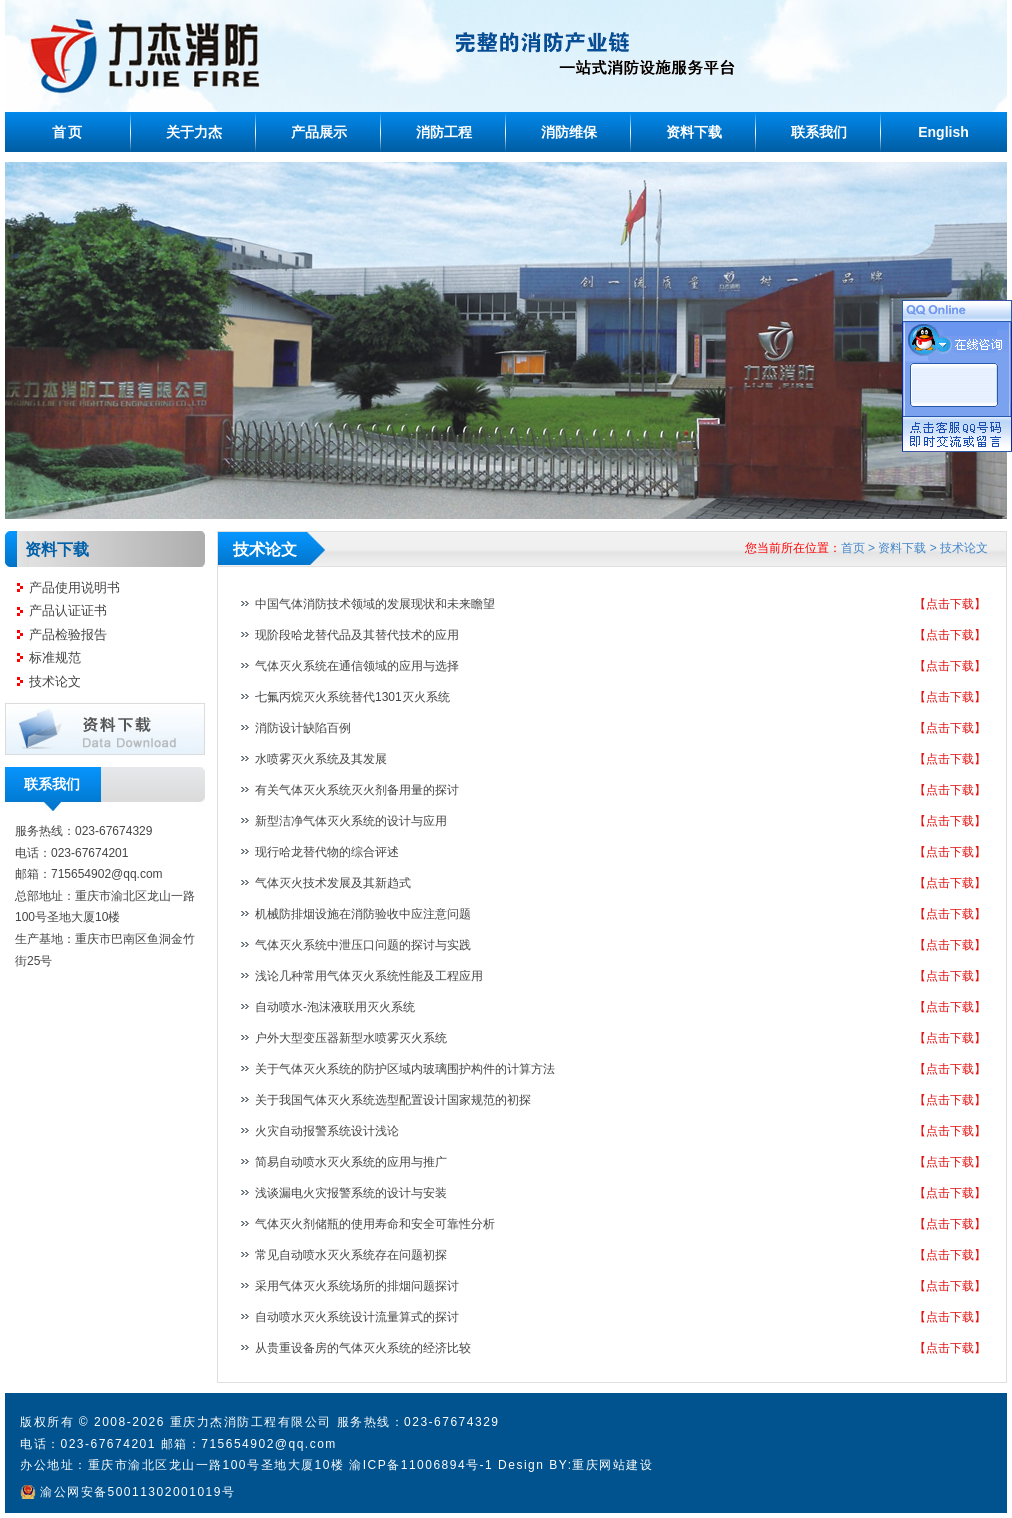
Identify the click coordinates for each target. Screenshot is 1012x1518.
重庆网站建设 (612, 1465)
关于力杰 (194, 132)
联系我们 (819, 132)
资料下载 (694, 132)
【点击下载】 (950, 604)
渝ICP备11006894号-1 (421, 1465)
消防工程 (444, 132)
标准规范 (55, 657)
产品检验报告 (68, 634)
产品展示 (319, 132)
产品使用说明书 (74, 587)
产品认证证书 (68, 610)
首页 (67, 132)
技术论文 (55, 681)
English (943, 132)
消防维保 (569, 132)
